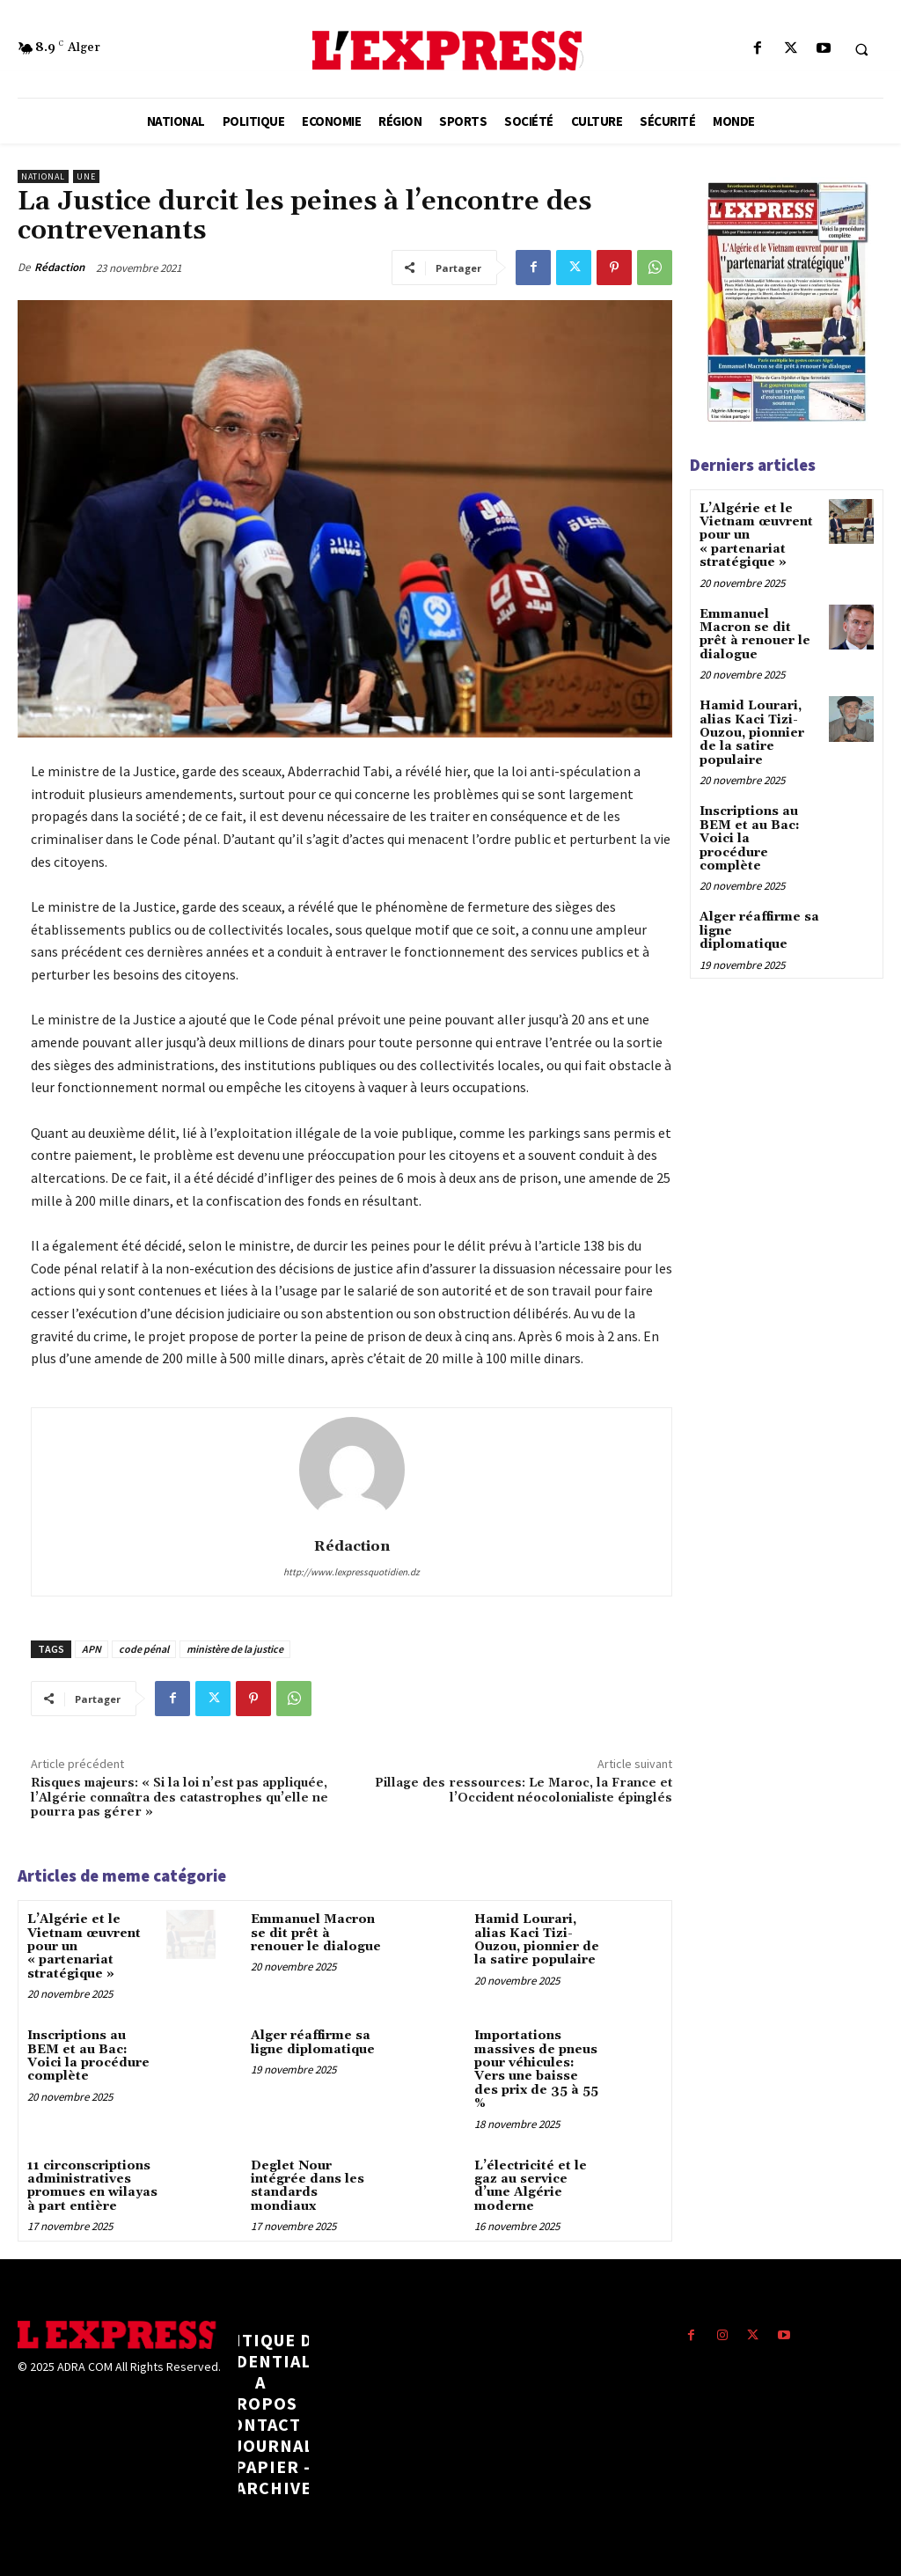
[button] (861, 49)
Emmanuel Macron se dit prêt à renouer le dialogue (316, 1933)
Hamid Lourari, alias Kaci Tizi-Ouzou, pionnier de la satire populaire (536, 1940)
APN (91, 1648)
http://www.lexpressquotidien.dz (351, 1572)
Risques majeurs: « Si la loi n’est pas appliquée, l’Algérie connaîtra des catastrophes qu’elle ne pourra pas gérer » (179, 1798)
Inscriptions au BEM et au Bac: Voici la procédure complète (88, 2056)
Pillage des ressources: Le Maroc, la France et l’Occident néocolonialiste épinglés (523, 1790)
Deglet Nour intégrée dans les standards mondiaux (307, 2185)
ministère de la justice (235, 1648)
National (43, 176)
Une (86, 176)
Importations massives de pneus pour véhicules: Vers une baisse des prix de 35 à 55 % (536, 2069)
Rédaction (59, 267)
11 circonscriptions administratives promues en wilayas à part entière (92, 2185)
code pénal (144, 1648)
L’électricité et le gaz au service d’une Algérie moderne (530, 2185)
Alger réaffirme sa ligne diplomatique (313, 2042)
